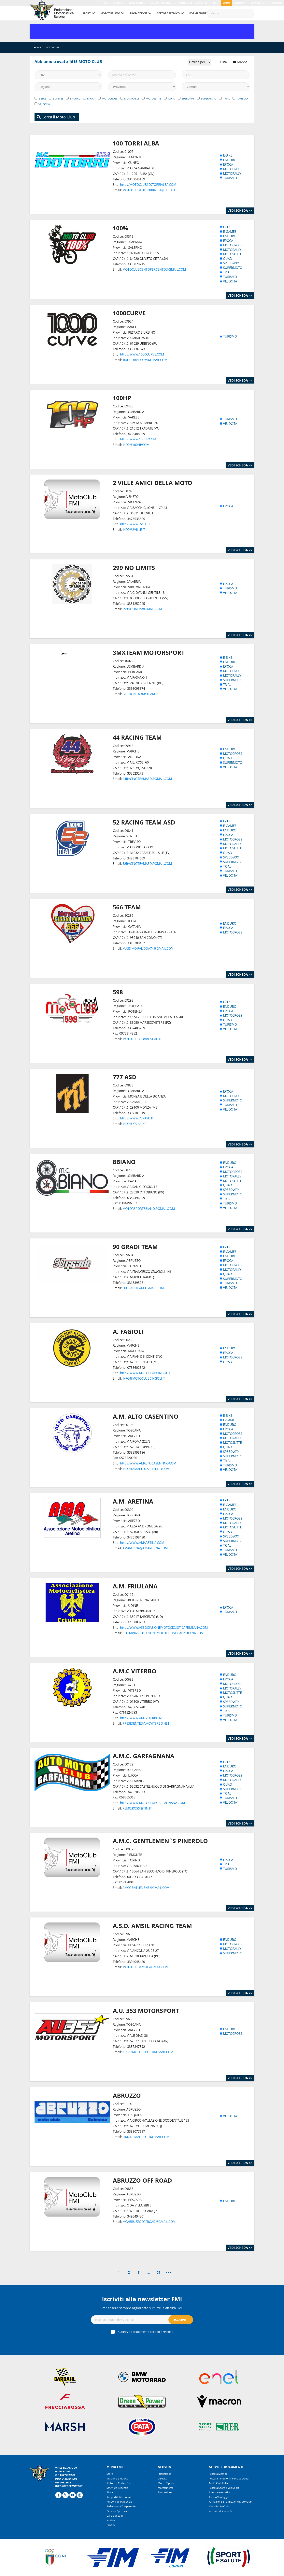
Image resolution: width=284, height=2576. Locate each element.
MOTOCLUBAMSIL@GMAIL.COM (145, 1967)
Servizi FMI (201, 2)
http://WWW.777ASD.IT (137, 1118)
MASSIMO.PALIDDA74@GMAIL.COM (148, 948)
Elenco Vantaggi (218, 2497)
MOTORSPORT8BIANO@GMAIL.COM (148, 1208)
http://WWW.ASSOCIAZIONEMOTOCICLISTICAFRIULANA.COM (164, 1627)
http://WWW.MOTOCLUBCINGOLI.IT (146, 1373)
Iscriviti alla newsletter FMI (142, 2299)
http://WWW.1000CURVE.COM (142, 354)
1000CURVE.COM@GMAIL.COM (144, 360)
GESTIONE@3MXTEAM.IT (140, 694)
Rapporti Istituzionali (118, 2497)
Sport (86, 13)
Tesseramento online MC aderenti (228, 2478)
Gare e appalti (114, 2515)
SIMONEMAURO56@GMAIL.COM (145, 2137)
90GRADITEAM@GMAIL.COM (143, 1288)
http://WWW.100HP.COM (138, 439)
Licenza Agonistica (219, 2492)
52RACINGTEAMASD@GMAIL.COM (147, 863)
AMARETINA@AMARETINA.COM (145, 1548)
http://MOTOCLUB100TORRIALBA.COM (148, 184)
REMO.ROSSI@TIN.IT (137, 1808)
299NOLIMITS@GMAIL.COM (142, 609)
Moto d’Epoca (166, 2483)
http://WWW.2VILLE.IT (136, 524)
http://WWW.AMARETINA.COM (142, 1542)
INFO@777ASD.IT (134, 1124)
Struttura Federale (117, 2488)
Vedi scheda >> (240, 210)
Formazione (197, 13)
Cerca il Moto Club (56, 117)
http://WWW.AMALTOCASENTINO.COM (148, 1463)
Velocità (162, 2478)
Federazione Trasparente (120, 2506)
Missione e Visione (117, 2478)
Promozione (138, 13)
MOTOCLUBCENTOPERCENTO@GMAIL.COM (154, 269)
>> (168, 2272)
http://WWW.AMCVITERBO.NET (142, 1718)
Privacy (110, 2525)
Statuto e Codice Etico (119, 2483)
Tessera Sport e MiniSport (224, 2488)
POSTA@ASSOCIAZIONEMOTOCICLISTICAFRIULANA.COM (163, 1633)
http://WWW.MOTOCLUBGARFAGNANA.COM (152, 1803)
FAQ (213, 2)
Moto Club (185, 2)
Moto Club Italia (218, 2483)
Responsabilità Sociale (119, 2501)
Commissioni (136, 2)
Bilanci (110, 2492)
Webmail (277, 2)
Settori (117, 2)
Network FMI (257, 2)
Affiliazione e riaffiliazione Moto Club (230, 2501)
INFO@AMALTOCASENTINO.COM (145, 1469)
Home (37, 47)
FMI (104, 2)
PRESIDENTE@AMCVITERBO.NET (145, 1723)
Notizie (110, 2520)
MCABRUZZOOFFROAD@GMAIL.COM (149, 2222)
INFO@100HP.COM (135, 445)
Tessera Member (218, 2474)
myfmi (226, 2)
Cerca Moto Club (219, 2506)
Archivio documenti (220, 2511)
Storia (109, 2474)
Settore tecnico (168, 13)
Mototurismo (110, 13)
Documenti (240, 2)
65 (158, 2272)
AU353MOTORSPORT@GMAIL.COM (147, 2052)
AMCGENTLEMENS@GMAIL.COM (145, 1888)
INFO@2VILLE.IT (133, 529)
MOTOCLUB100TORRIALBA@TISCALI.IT (150, 190)
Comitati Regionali (161, 2)
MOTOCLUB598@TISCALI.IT (142, 1039)
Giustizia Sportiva (116, 2511)
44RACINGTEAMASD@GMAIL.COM (147, 779)
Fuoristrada (164, 2474)
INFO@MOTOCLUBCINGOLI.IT (143, 1378)
